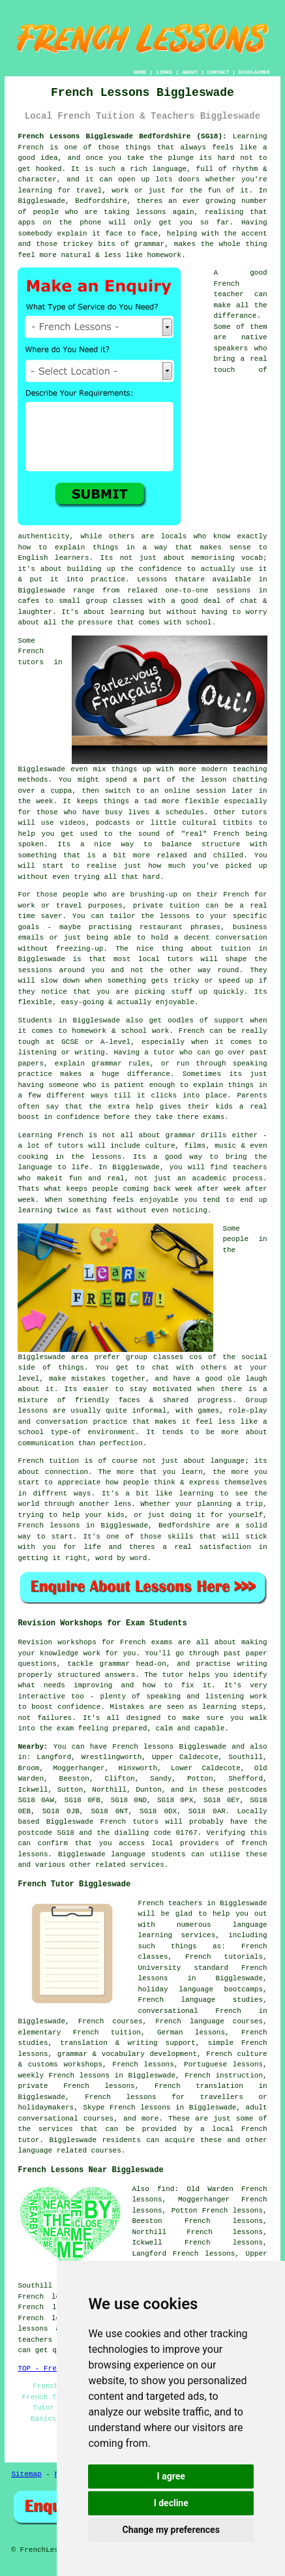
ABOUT (190, 72)
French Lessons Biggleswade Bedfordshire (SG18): (122, 136)
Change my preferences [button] (171, 2529)
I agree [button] (171, 2476)
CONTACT (218, 72)
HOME (140, 72)
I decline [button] (171, 2503)
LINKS (164, 72)
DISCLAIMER (254, 72)
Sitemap (26, 2474)
